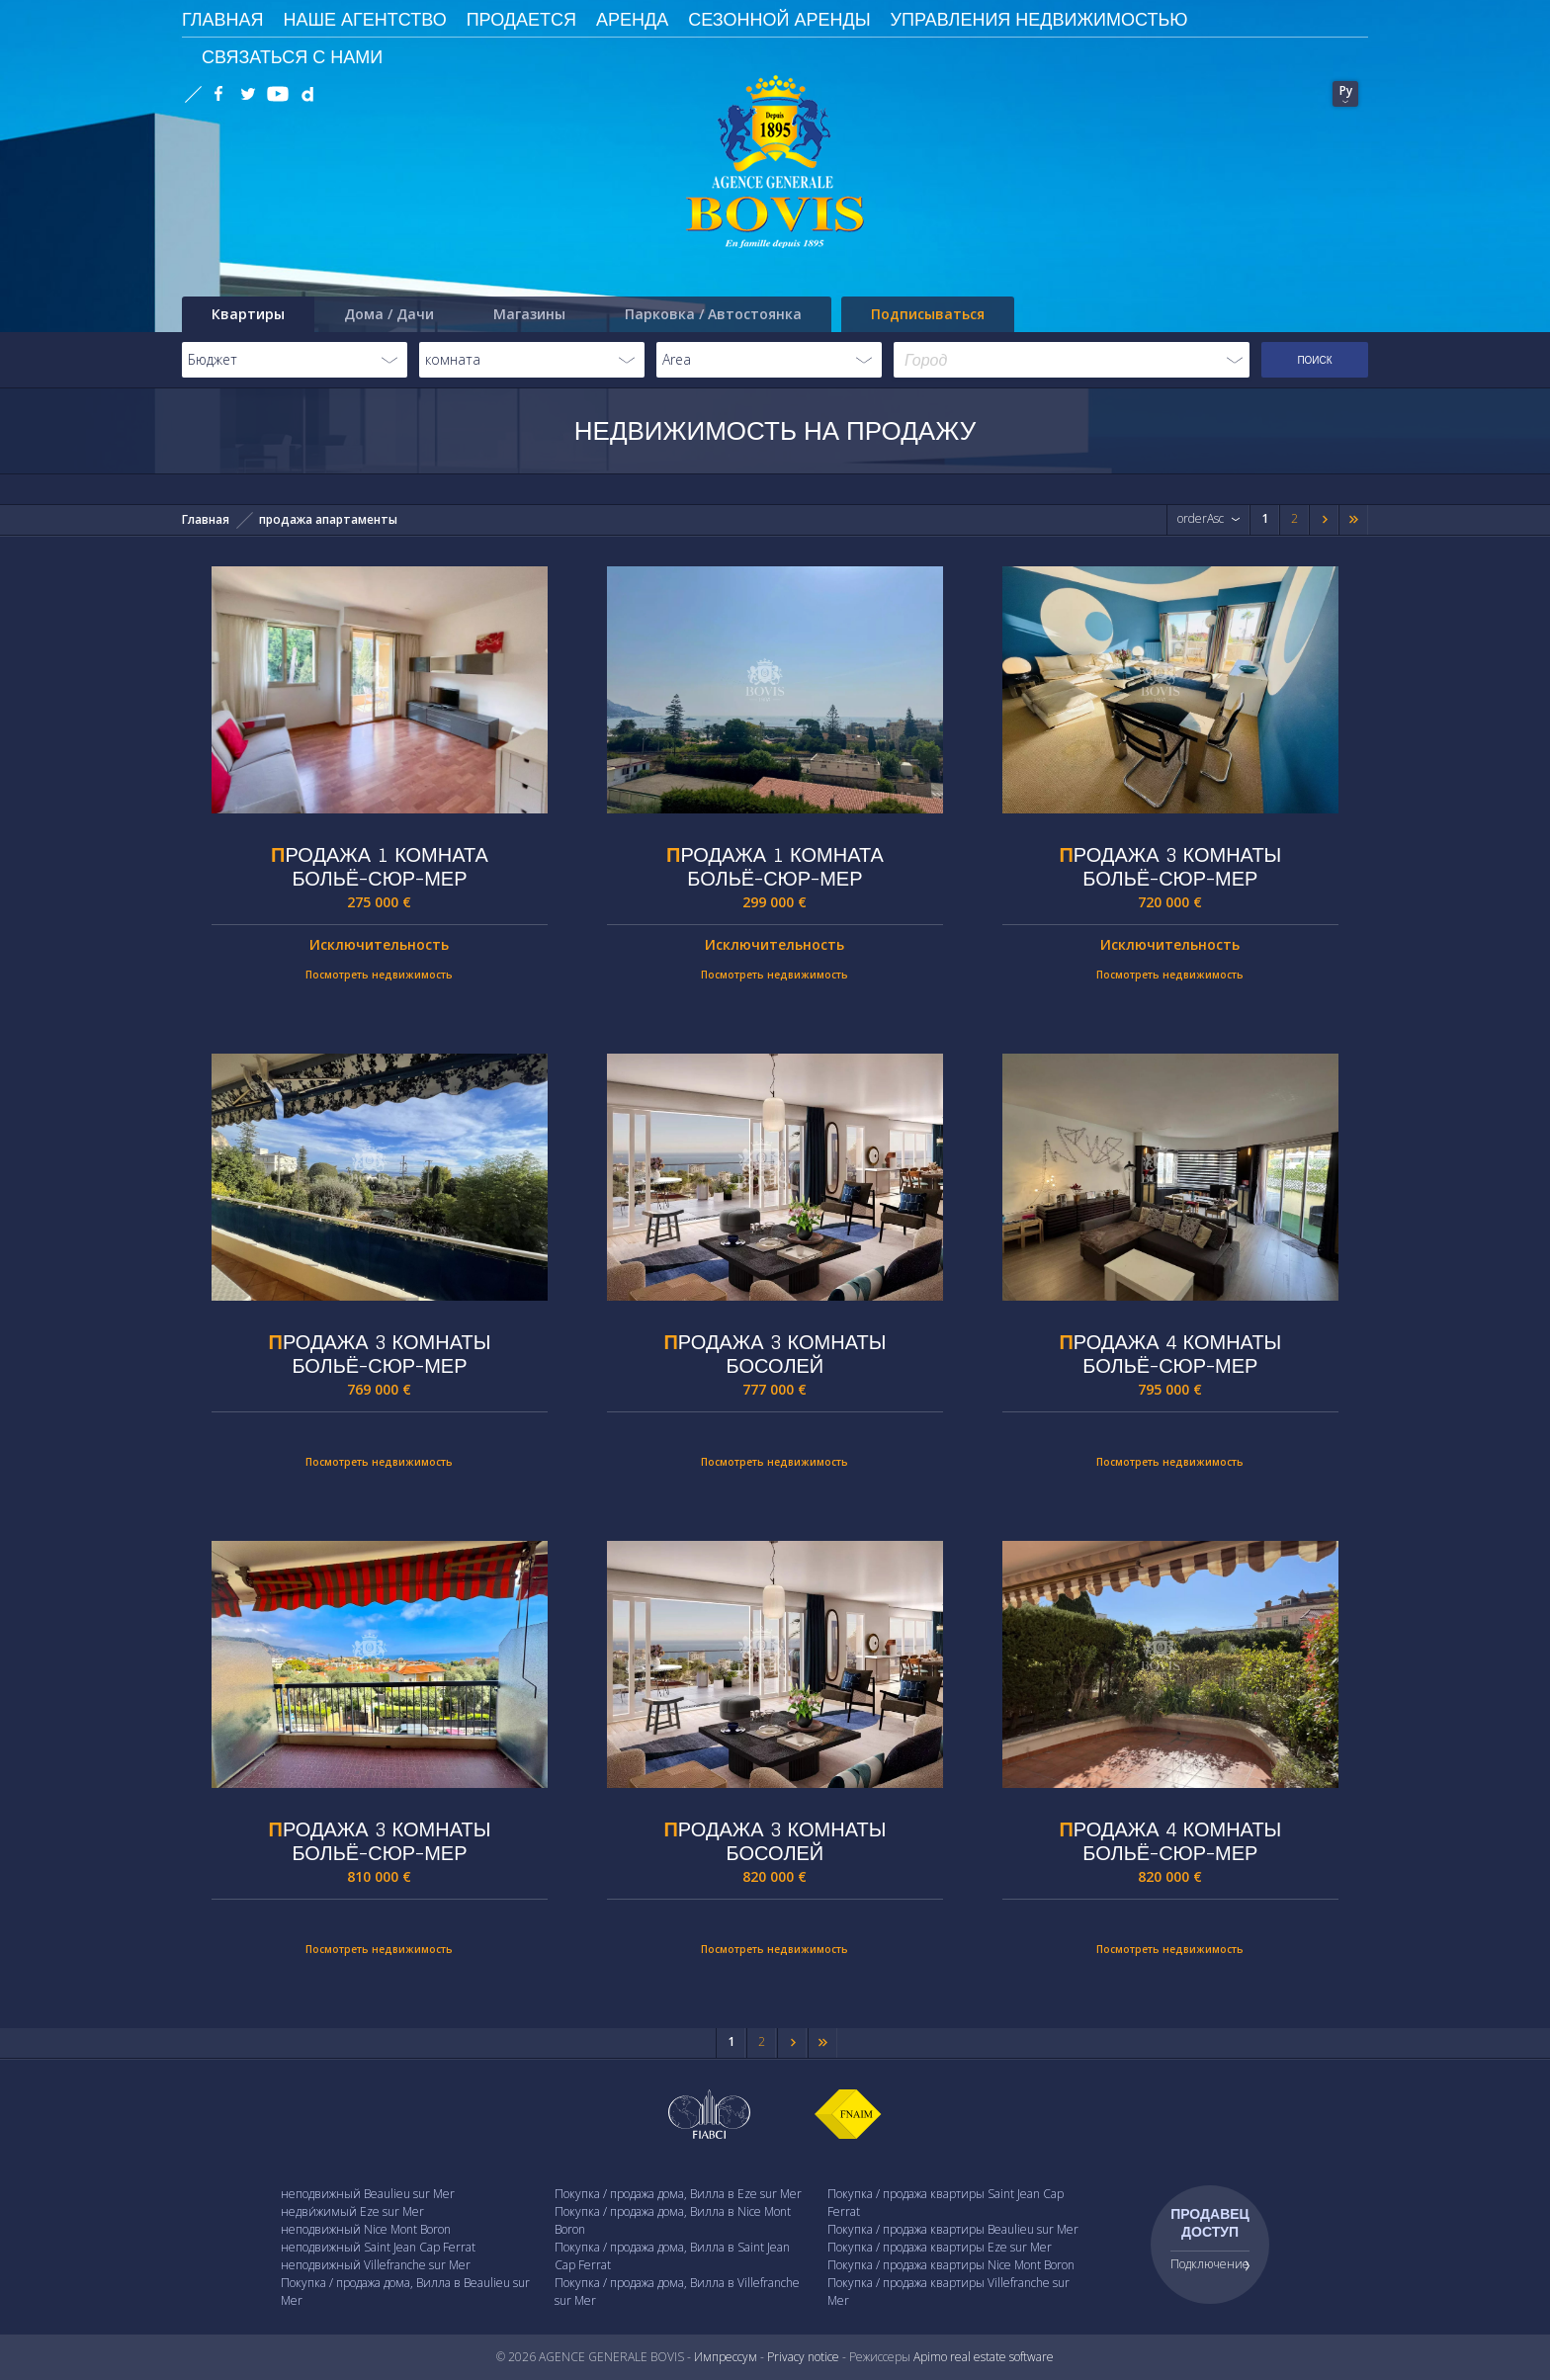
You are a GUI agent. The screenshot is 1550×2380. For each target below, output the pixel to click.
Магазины (529, 313)
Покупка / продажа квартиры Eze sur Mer (939, 2247)
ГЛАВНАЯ (223, 19)
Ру (1345, 90)
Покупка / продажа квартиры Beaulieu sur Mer (952, 2229)
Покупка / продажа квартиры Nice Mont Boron (951, 2264)
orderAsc (1200, 519)
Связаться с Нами (292, 56)
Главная (205, 519)
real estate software (1002, 2356)
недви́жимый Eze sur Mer (352, 2211)
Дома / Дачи (389, 313)
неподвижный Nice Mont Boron (366, 2229)
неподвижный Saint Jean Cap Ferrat (378, 2247)
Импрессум (725, 2356)
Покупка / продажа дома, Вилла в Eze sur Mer (678, 2193)
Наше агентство (365, 19)
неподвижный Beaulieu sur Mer (368, 2193)
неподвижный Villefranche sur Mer (376, 2264)
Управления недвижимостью (1039, 19)
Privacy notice (803, 2356)
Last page (1353, 523)
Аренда (632, 19)
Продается (521, 19)
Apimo (930, 2356)
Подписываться (928, 313)
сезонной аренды (779, 19)
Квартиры (248, 313)
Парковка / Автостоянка (713, 313)
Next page (1323, 523)
